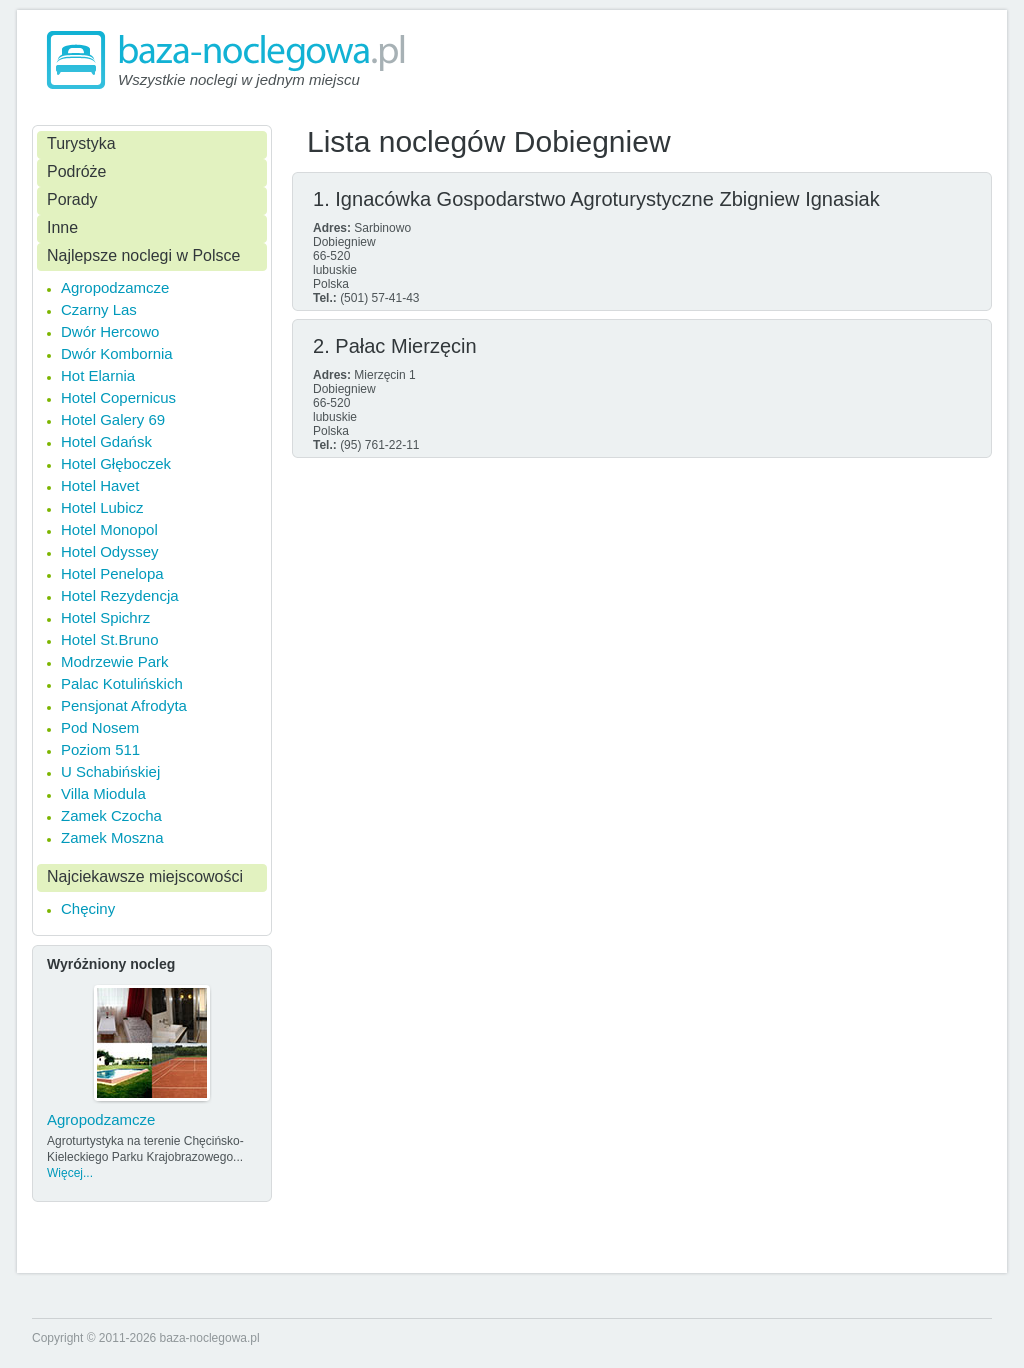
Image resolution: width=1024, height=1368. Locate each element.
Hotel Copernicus (118, 397)
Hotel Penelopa (112, 573)
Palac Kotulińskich (122, 683)
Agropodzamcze (115, 287)
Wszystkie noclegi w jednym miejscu (239, 79)
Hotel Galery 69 (113, 419)
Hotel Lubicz (102, 507)
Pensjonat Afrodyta (124, 705)
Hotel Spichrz (105, 617)
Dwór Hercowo (110, 331)
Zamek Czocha (111, 815)
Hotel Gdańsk (106, 441)
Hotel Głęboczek (116, 463)
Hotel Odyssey (110, 551)
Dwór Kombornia (117, 353)
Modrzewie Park (115, 661)
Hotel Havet (100, 485)
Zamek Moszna (112, 837)
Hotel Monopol (109, 529)
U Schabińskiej (110, 771)
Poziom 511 (100, 749)
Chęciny (88, 908)
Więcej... (70, 1173)
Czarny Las (99, 309)
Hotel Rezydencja (120, 595)
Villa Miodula (103, 793)
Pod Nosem (100, 727)
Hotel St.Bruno (110, 639)
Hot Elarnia (98, 375)
